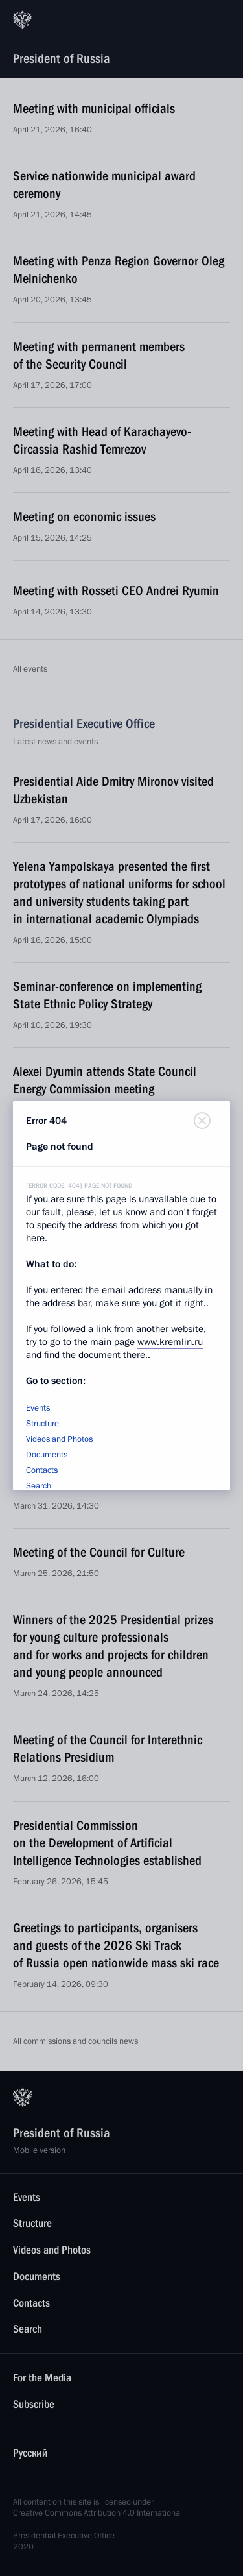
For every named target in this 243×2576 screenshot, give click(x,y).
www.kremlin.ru (170, 1341)
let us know (123, 1212)
